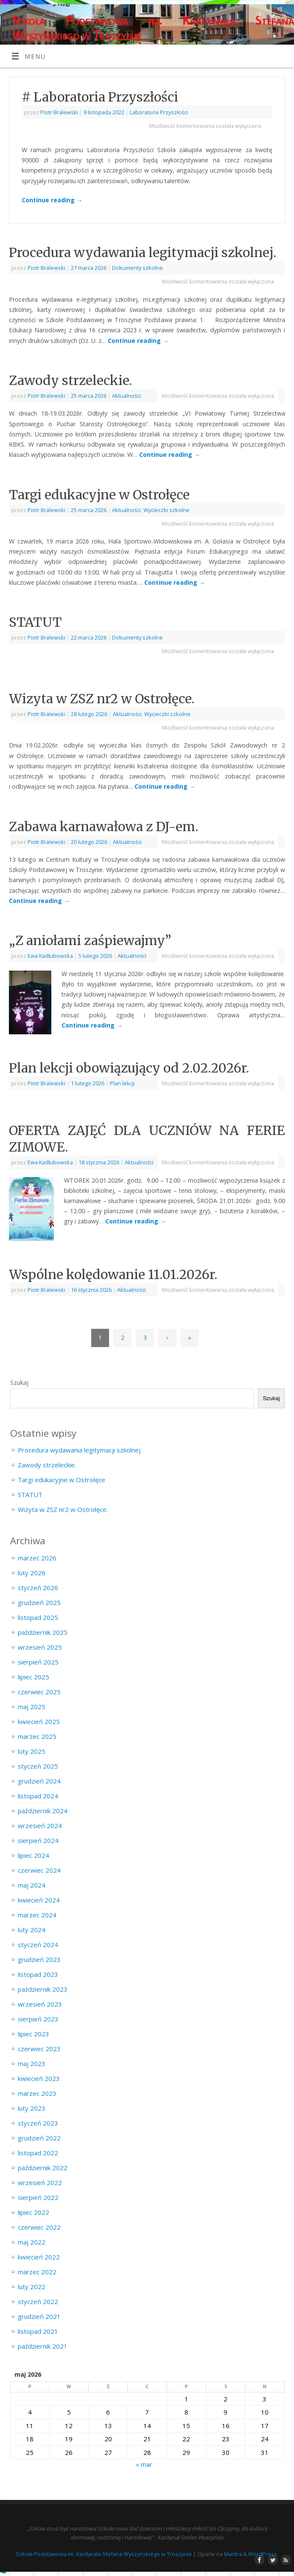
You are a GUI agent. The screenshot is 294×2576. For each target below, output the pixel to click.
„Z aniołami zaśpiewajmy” (90, 940)
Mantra (233, 2554)
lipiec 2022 (33, 2212)
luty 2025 (31, 1751)
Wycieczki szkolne (166, 510)
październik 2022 (42, 2167)
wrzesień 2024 (40, 1825)
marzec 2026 (37, 1558)
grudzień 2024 (39, 1781)
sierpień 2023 (38, 2019)
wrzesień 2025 (40, 1647)
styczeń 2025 (38, 1766)
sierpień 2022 (38, 2197)
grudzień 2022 (39, 2138)
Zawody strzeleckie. (70, 380)
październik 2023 (42, 1989)
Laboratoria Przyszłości (159, 112)
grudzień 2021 (39, 2316)
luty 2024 (31, 1929)
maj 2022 (31, 2242)
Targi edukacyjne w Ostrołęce (99, 495)
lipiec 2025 (33, 1677)
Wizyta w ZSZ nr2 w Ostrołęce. (101, 699)
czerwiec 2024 (39, 1870)
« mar (144, 2464)
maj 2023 (31, 2063)
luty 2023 (31, 2108)
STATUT (35, 622)
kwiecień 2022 (39, 2257)
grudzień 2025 (39, 1602)
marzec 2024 (37, 1915)
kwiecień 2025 (39, 1721)
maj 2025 (31, 1706)
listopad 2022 (38, 2153)
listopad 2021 (38, 2331)
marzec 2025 (37, 1736)
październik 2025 (42, 1632)
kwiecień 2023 (39, 2078)
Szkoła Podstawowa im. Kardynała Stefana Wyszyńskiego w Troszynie (153, 27)
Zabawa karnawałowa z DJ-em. (103, 826)
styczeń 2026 (38, 1587)
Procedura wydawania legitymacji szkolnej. (142, 252)
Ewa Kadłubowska (50, 956)
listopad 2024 (38, 1796)
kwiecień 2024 (39, 1900)
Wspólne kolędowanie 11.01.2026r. (113, 1274)
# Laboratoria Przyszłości (100, 97)
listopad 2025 (38, 1617)
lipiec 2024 (33, 1855)
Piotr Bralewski (59, 112)
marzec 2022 (37, 2271)
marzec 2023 (37, 2093)
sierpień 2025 (38, 1662)
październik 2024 (42, 1810)
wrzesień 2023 (40, 2004)
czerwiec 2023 (39, 2048)
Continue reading (52, 200)
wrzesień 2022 (40, 2182)
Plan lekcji (122, 1083)
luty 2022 (31, 2286)
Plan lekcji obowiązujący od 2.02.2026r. (129, 1068)
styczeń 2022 (38, 2301)
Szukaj (19, 1382)
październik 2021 (42, 2346)
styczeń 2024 (38, 1944)
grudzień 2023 (39, 1959)
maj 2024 (31, 1885)
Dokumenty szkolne (137, 268)
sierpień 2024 (38, 1840)
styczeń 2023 (38, 2123)
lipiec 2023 (33, 2034)
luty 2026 (31, 1572)
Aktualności (126, 395)
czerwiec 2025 (39, 1691)
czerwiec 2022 (39, 2227)
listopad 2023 (38, 1974)
